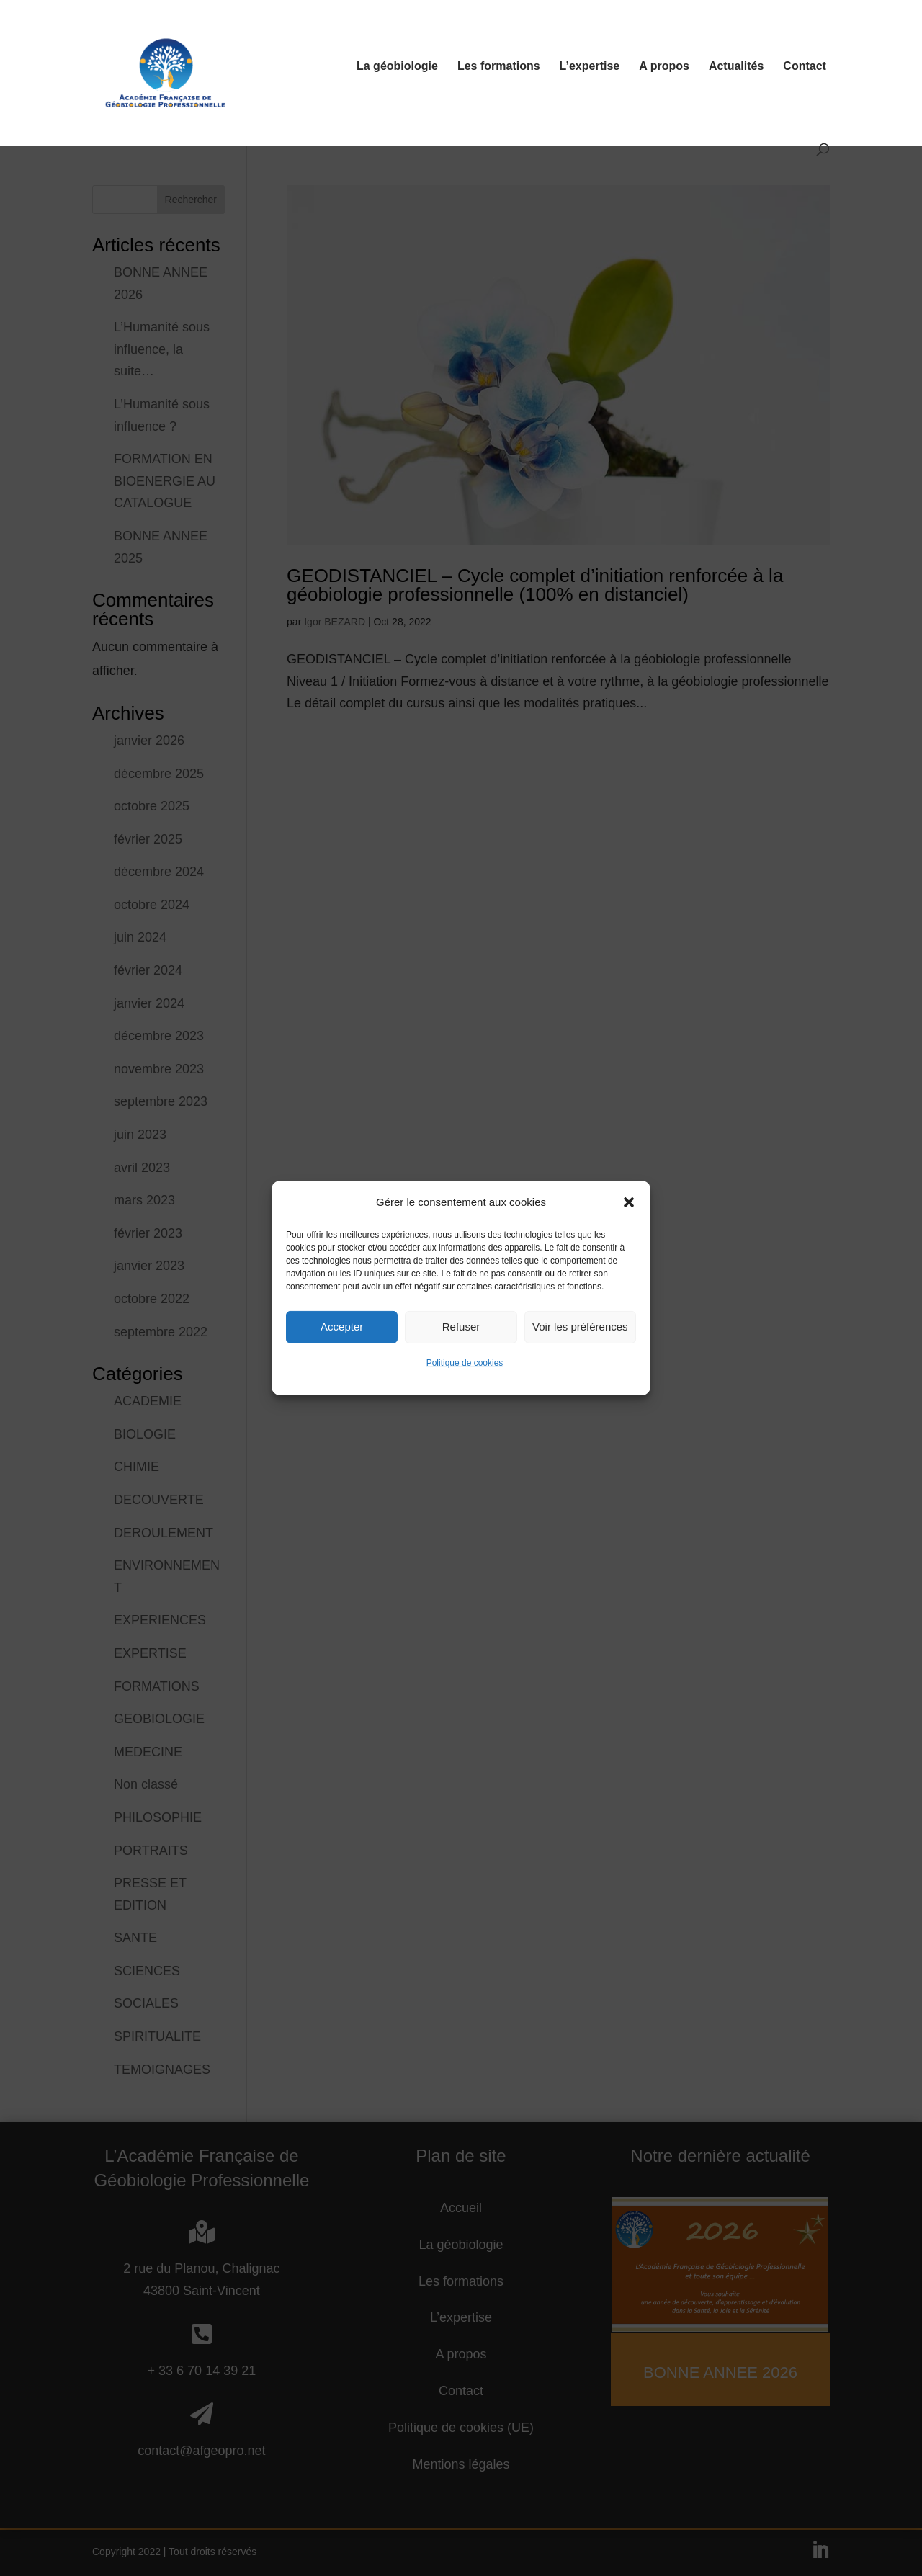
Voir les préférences (580, 1355)
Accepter (342, 1355)
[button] (629, 1230)
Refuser (461, 1355)
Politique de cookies (464, 1391)
